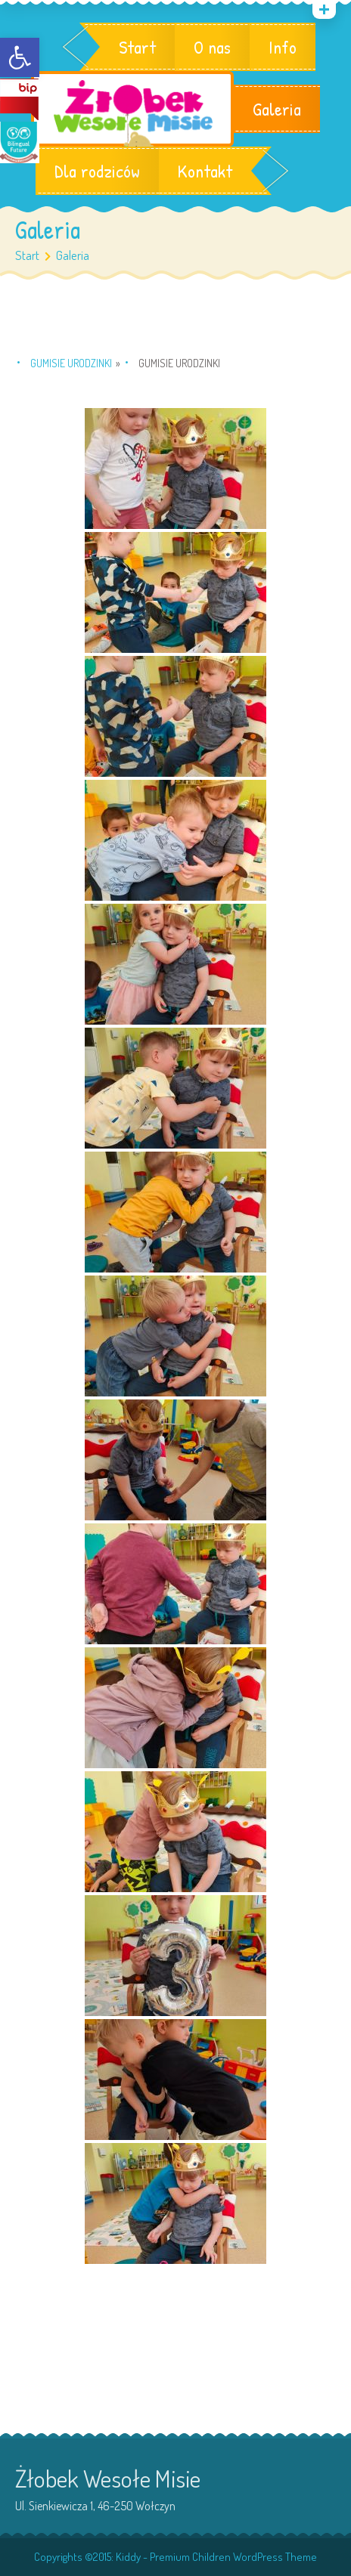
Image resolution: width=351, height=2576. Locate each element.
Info (282, 47)
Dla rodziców (97, 171)
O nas (212, 47)
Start (137, 47)
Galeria (277, 109)
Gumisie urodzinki (71, 363)
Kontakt (205, 171)
